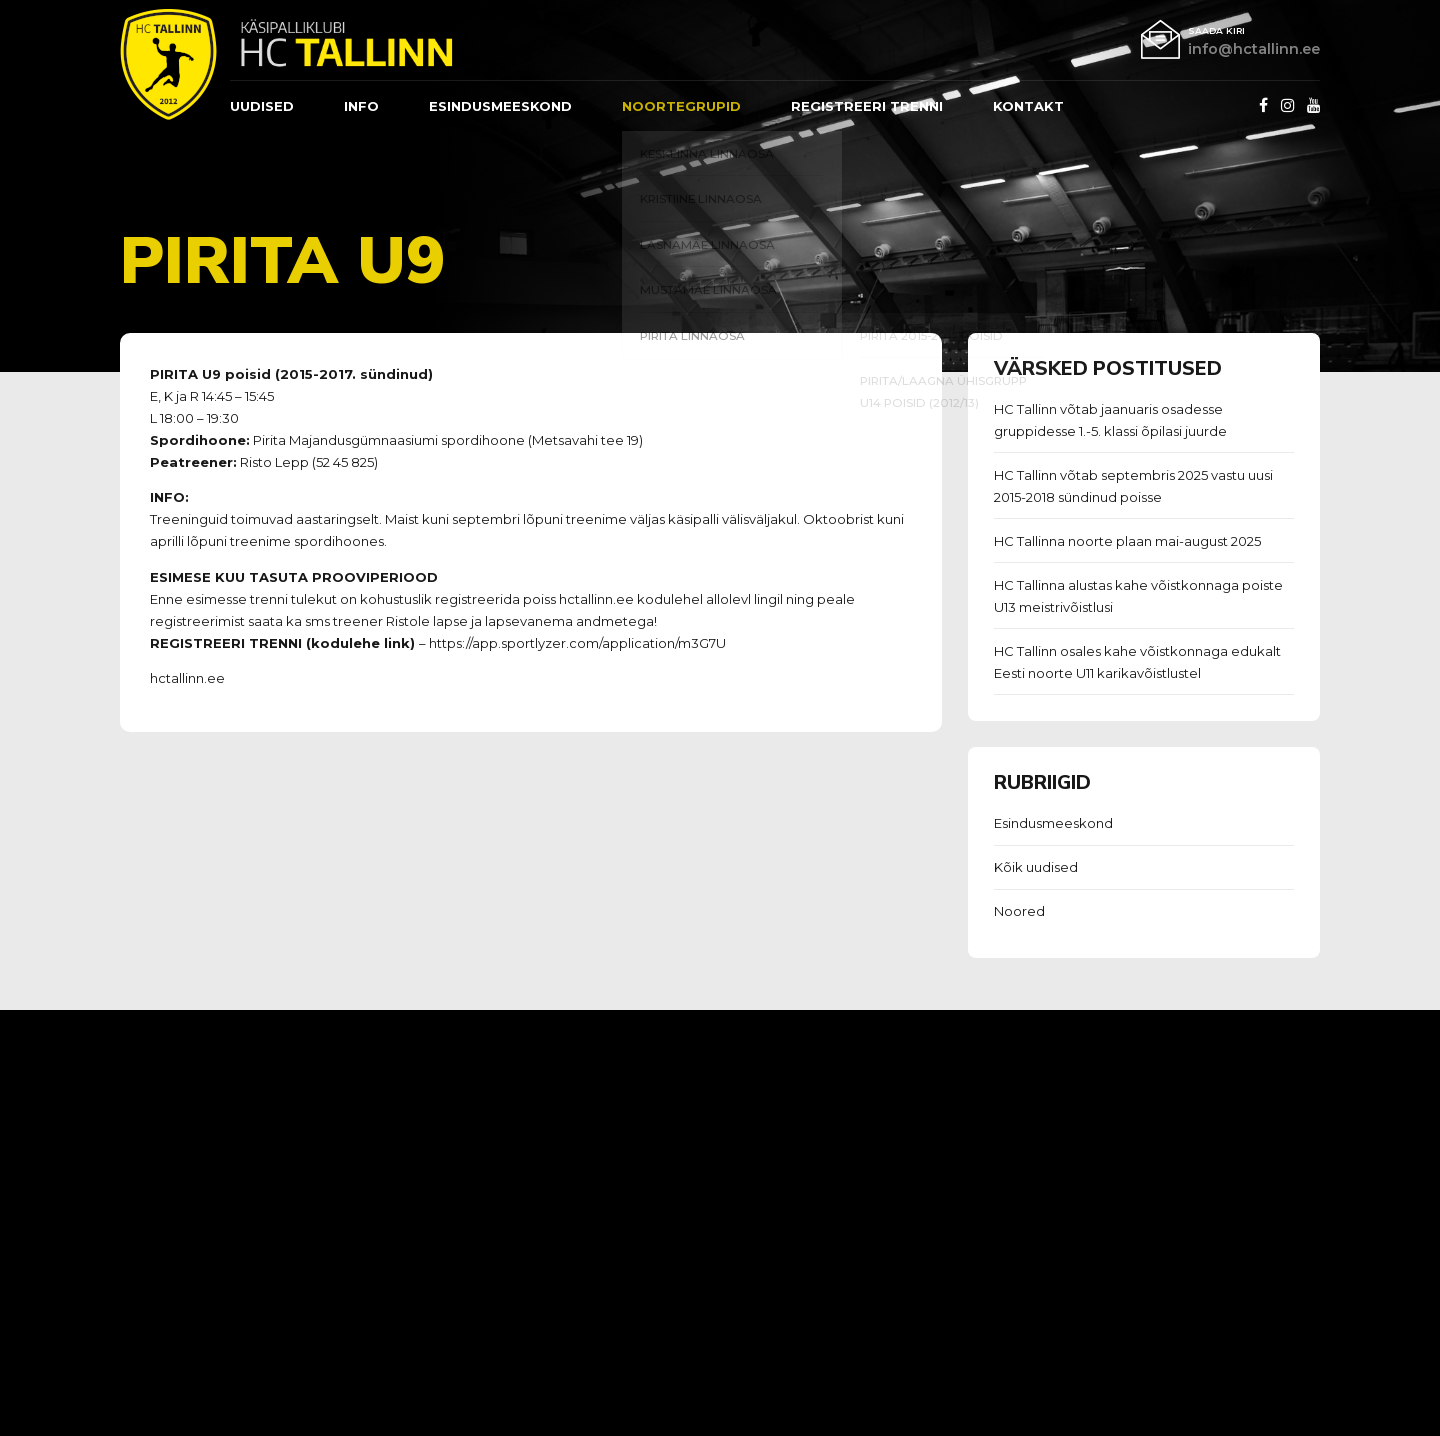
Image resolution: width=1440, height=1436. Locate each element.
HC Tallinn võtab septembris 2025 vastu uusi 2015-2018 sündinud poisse (1133, 486)
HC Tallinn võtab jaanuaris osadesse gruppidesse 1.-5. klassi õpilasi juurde (1110, 420)
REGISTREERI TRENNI (867, 106)
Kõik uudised (1036, 867)
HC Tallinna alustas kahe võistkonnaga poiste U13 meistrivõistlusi (1138, 596)
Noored (1019, 911)
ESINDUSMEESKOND (500, 106)
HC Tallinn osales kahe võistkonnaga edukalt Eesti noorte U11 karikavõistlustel (1137, 662)
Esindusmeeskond (1053, 823)
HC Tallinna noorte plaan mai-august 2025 (1127, 541)
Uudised (262, 106)
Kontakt (1028, 106)
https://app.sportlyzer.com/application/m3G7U (577, 643)
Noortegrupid (681, 106)
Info (361, 106)
